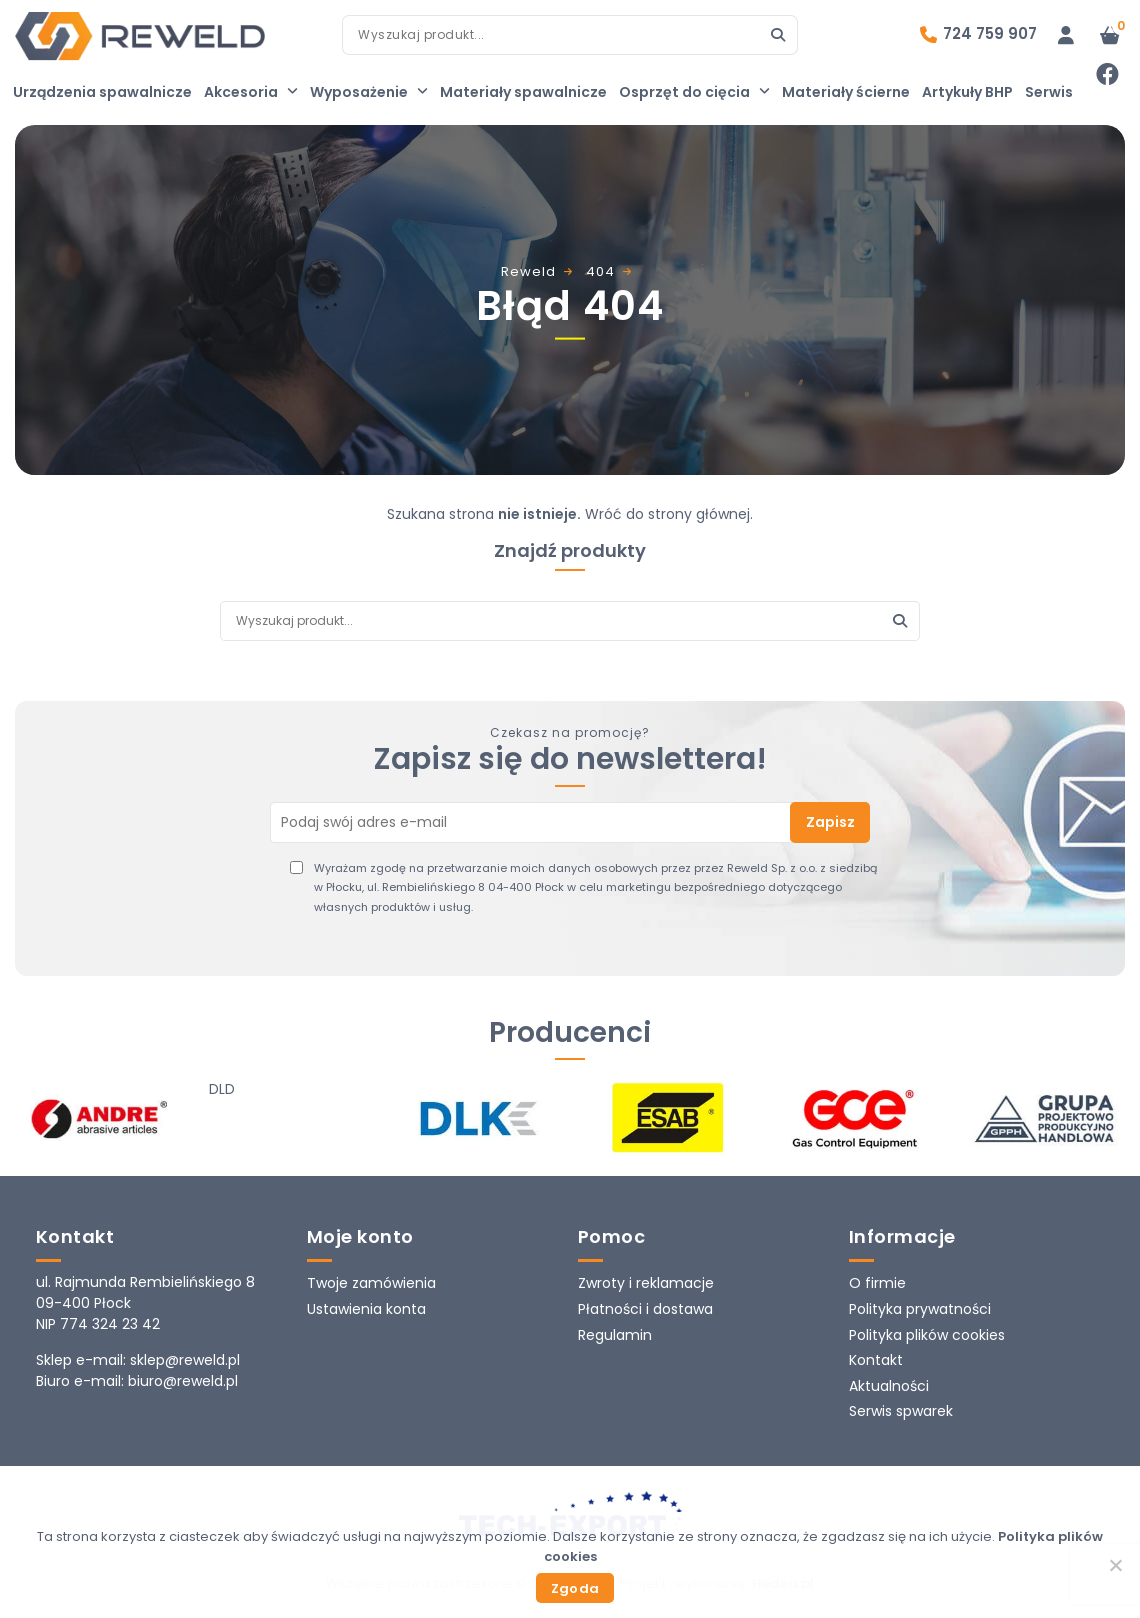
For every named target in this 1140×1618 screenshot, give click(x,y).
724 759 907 (990, 33)
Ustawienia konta (366, 1309)
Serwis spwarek (901, 1411)
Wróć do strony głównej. (669, 514)
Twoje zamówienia (371, 1283)
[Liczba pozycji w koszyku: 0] (1110, 35)
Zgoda (575, 1588)
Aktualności (889, 1386)
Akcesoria (251, 92)
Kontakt (876, 1360)
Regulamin (615, 1335)
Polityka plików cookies (927, 1335)
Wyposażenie (369, 92)
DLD (222, 1089)
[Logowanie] (1066, 35)
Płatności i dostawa (645, 1309)
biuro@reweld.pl (183, 1381)
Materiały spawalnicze (523, 92)
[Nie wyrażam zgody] (1115, 1565)
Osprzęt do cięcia (694, 92)
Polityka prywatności (920, 1309)
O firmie (877, 1283)
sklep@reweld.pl (185, 1360)
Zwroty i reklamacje (646, 1283)
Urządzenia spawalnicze (102, 92)
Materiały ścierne (846, 92)
